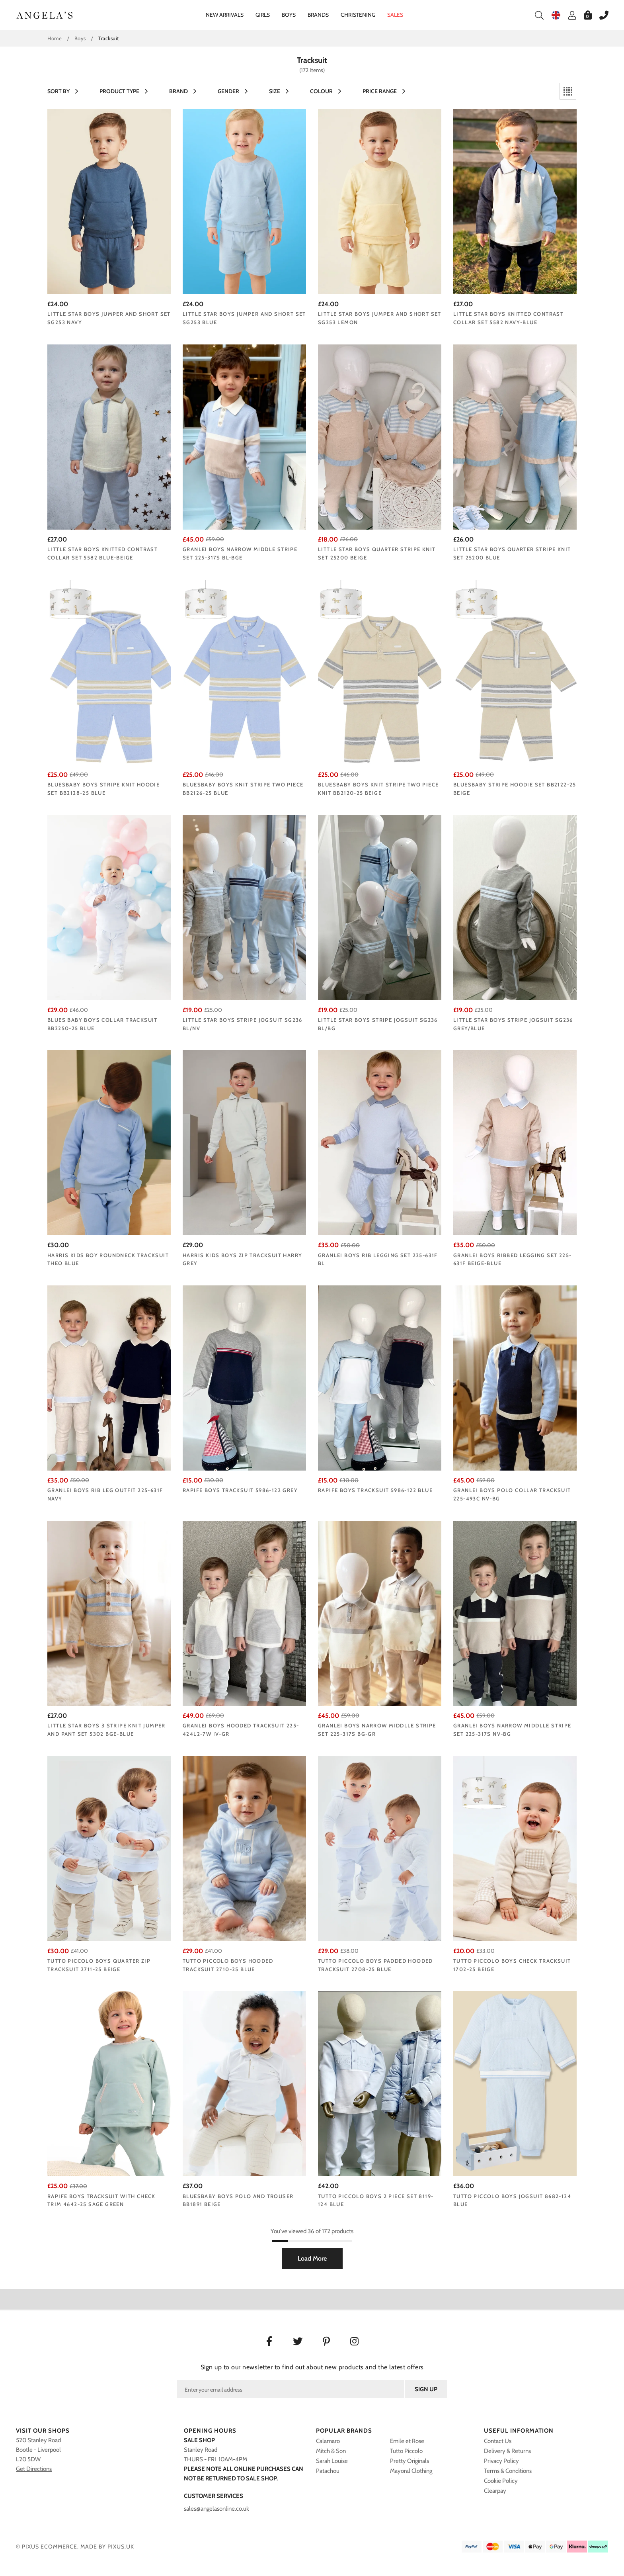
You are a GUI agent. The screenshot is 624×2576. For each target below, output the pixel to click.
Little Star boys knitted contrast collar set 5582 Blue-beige (102, 553)
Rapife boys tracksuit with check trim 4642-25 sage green (101, 2200)
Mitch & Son (331, 2451)
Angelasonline (45, 15)
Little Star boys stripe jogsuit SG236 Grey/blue (513, 1024)
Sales (395, 14)
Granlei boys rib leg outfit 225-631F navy (105, 1494)
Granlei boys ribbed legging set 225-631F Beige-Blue (512, 1259)
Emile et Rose (407, 2441)
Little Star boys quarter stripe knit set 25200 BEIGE (376, 553)
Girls (262, 14)
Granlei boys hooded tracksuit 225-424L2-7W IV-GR (241, 1729)
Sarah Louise (332, 2461)
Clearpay (495, 2490)
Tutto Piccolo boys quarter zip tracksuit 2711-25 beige (98, 1965)
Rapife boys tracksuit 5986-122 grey (240, 1490)
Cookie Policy (501, 2480)
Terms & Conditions (508, 2470)
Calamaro (328, 2441)
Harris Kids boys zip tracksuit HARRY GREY (242, 1259)
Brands (318, 14)
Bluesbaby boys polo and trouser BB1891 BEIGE (238, 2200)
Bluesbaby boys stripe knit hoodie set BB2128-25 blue (103, 788)
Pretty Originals (409, 2461)
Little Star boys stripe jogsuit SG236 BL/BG (378, 1024)
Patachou (327, 2470)
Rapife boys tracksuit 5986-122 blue (375, 1490)
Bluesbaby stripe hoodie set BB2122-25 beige (514, 788)
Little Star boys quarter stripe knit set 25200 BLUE (512, 553)
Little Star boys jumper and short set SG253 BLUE (244, 318)
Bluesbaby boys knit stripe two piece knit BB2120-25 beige (378, 788)
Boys (289, 14)
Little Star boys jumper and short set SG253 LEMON (379, 318)
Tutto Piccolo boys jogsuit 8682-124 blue (512, 2200)
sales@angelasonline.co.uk (216, 2508)
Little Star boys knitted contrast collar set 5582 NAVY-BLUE (508, 318)
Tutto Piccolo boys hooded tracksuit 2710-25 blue (228, 1965)
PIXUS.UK (120, 2546)
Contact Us (497, 2441)
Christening (358, 14)
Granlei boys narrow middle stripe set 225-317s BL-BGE (240, 553)
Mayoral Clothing (411, 2470)
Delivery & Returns (507, 2451)
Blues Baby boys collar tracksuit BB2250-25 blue (102, 1024)
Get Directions (34, 2468)
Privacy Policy (501, 2461)
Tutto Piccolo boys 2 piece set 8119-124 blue (375, 2200)
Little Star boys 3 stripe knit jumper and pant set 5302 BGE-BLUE (106, 1729)
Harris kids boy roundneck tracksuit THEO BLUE (108, 1259)
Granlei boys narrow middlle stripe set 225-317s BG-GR (377, 1729)
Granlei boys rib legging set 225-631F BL (378, 1259)
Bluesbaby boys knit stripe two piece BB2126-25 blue (243, 788)
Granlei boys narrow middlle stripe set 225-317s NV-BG (512, 1729)
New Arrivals (225, 14)
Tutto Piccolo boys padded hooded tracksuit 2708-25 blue (375, 1965)
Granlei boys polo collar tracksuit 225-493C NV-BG (512, 1494)
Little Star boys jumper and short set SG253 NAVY (109, 318)
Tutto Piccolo (406, 2451)
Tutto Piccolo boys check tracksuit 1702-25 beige (512, 1965)
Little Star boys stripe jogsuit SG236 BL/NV (242, 1024)
